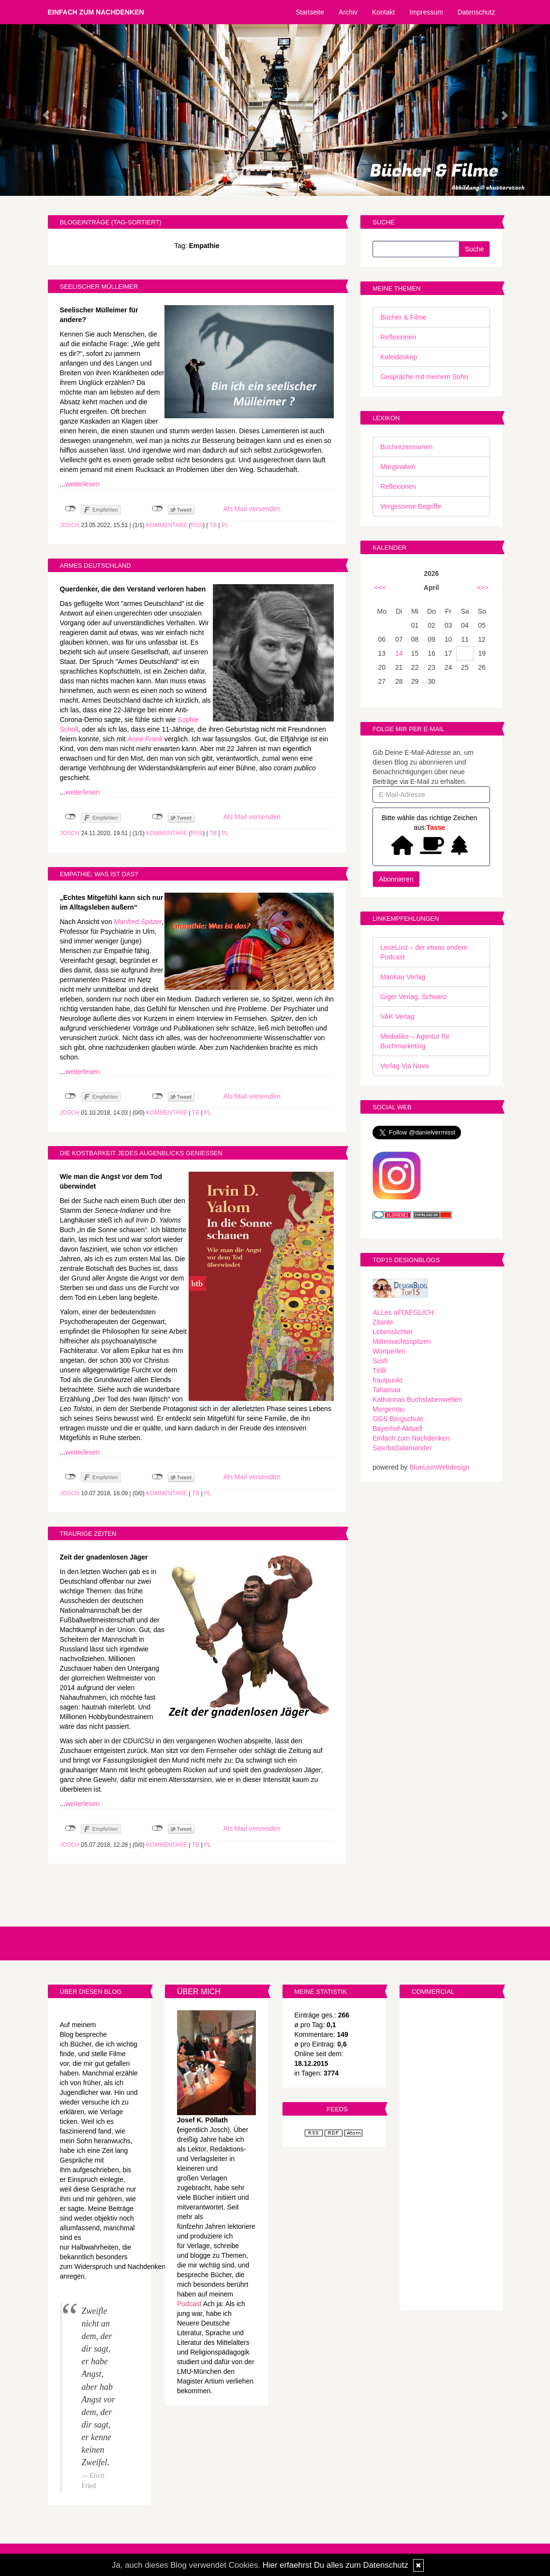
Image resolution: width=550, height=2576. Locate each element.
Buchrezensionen (406, 447)
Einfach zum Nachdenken (96, 12)
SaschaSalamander (401, 1448)
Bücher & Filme (403, 317)
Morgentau (388, 1409)
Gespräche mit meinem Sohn (424, 377)
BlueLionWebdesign (439, 1467)
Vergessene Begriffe (410, 506)
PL (225, 525)
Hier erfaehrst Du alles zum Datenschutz (335, 2565)
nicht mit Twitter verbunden (157, 509)
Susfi (379, 1361)
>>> (482, 587)
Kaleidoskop (398, 357)
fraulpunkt (387, 1380)
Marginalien (397, 467)
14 (399, 653)
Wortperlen (388, 1351)
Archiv (348, 12)
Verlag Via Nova (404, 1066)
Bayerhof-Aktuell (397, 1428)
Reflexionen (398, 337)
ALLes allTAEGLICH (403, 1312)
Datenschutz (476, 12)
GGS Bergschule (397, 1419)
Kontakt (383, 12)
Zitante (382, 1322)
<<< (380, 587)
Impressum (426, 12)
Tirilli (379, 1370)
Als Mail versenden (252, 509)
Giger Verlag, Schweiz (413, 997)
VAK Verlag (397, 1016)
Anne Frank (145, 739)
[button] (41, 110)
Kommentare (166, 525)
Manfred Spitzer (138, 922)
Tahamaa (386, 1390)
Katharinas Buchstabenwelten (417, 1399)
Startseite (310, 12)
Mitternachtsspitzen (401, 1341)
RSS (197, 525)
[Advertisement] (451, 2155)
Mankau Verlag (402, 977)
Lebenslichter (392, 1332)
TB (213, 525)
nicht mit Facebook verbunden (70, 509)
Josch (70, 525)
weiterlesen (82, 484)
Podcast (189, 2304)
